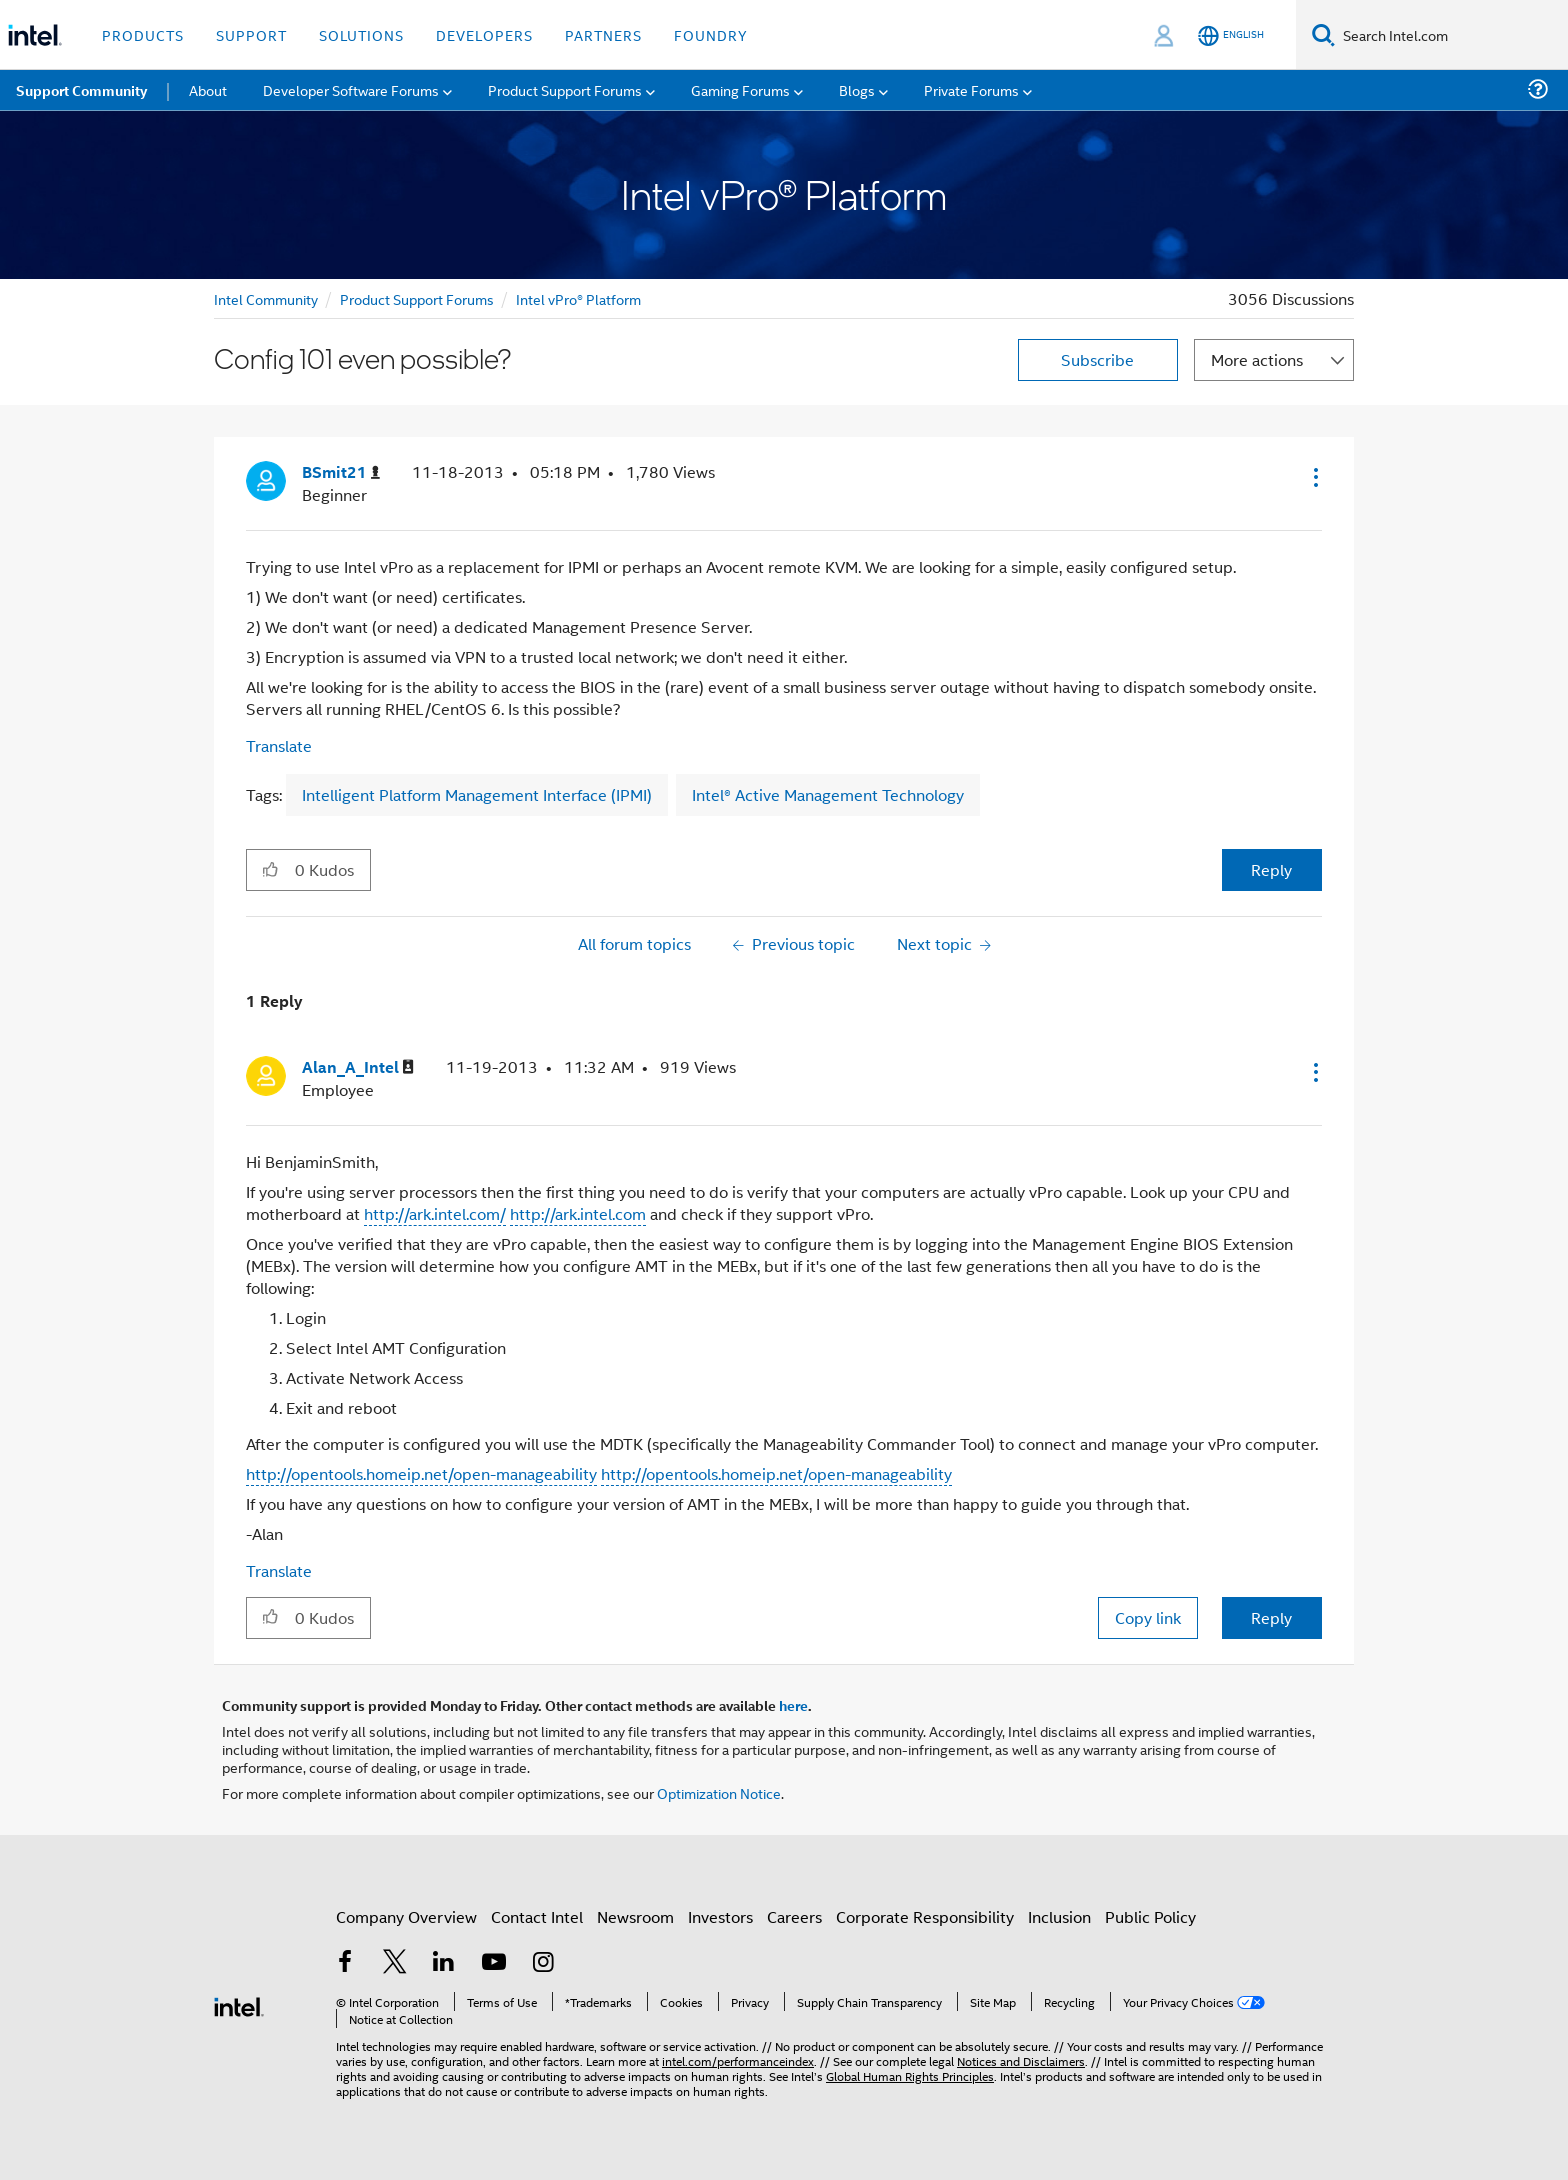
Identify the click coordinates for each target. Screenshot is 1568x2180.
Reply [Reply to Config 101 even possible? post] (1271, 869)
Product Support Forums (417, 298)
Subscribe (1097, 359)
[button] (1314, 477)
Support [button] (251, 34)
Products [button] (143, 34)
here (793, 1705)
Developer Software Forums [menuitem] (351, 89)
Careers (794, 1916)
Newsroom (635, 1916)
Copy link (1148, 1617)
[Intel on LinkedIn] (444, 1963)
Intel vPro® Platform (578, 298)
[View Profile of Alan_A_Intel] (358, 1067)
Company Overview (406, 1916)
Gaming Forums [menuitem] (740, 89)
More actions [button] (1257, 359)
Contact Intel (537, 1916)
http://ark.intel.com (578, 1213)
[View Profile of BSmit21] (341, 472)
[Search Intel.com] (1451, 35)
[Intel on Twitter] (395, 1963)
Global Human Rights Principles (910, 2075)
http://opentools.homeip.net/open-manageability (421, 1473)
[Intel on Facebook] (345, 1963)
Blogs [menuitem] (857, 89)
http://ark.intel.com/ (435, 1213)
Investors (720, 1916)
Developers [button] (484, 34)
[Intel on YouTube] (494, 1963)
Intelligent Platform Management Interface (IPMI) (477, 794)
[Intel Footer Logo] (239, 2004)
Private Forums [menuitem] (971, 89)
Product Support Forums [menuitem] (565, 89)
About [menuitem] (208, 89)
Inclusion (1059, 1916)
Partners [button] (603, 34)
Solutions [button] (361, 34)
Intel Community (266, 298)
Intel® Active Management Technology (828, 794)
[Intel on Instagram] (543, 1963)
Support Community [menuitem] (81, 90)
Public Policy (1150, 1916)
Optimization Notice (719, 1792)
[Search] (1323, 34)
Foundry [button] (711, 34)
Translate (279, 745)
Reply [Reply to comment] (1271, 1617)
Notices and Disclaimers (1021, 2060)
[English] (1231, 35)
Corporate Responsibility (925, 1916)
